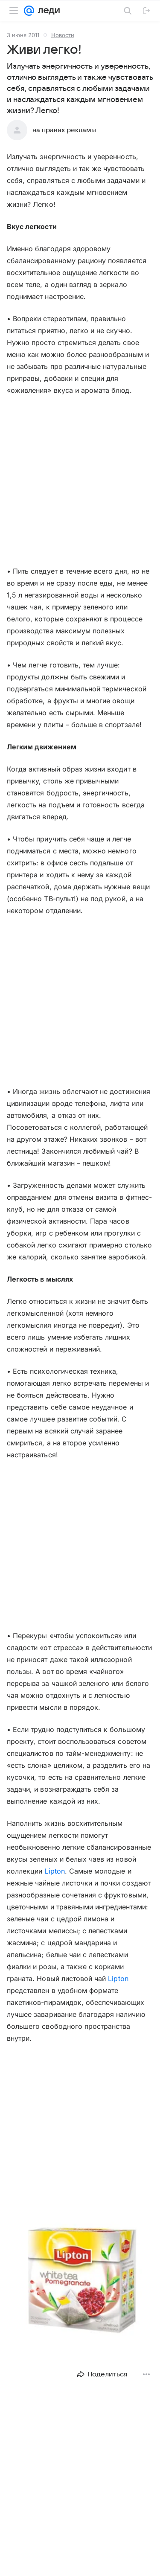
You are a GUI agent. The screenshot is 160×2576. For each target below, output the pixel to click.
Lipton (54, 1871)
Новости (62, 35)
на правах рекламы (64, 130)
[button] (80, 2283)
